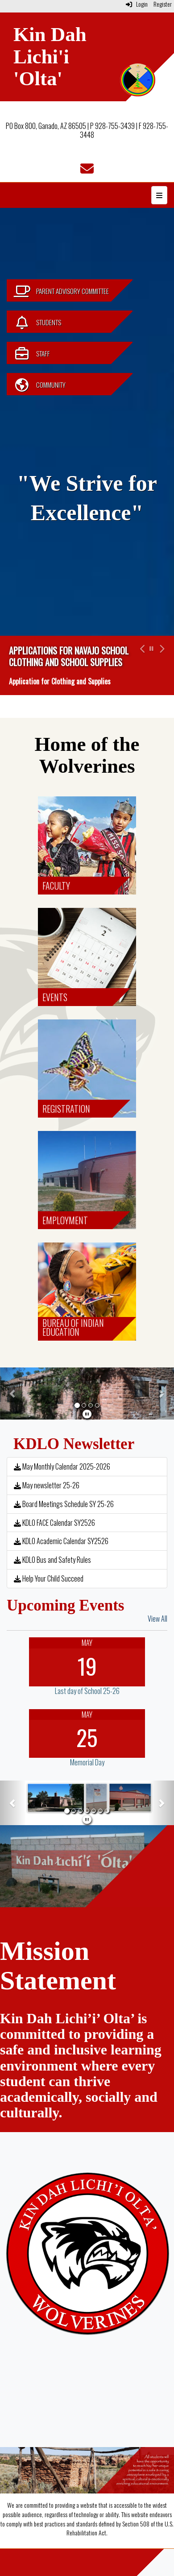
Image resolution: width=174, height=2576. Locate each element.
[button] (141, 665)
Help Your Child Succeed (48, 1578)
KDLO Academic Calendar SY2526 (61, 1541)
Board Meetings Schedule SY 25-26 (64, 1504)
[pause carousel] (151, 648)
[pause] (87, 1413)
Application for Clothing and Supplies (60, 681)
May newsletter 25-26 (46, 1485)
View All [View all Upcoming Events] (157, 1618)
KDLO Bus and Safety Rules (52, 1559)
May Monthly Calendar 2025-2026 (62, 1466)
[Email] (87, 170)
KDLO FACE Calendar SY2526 (54, 1522)
